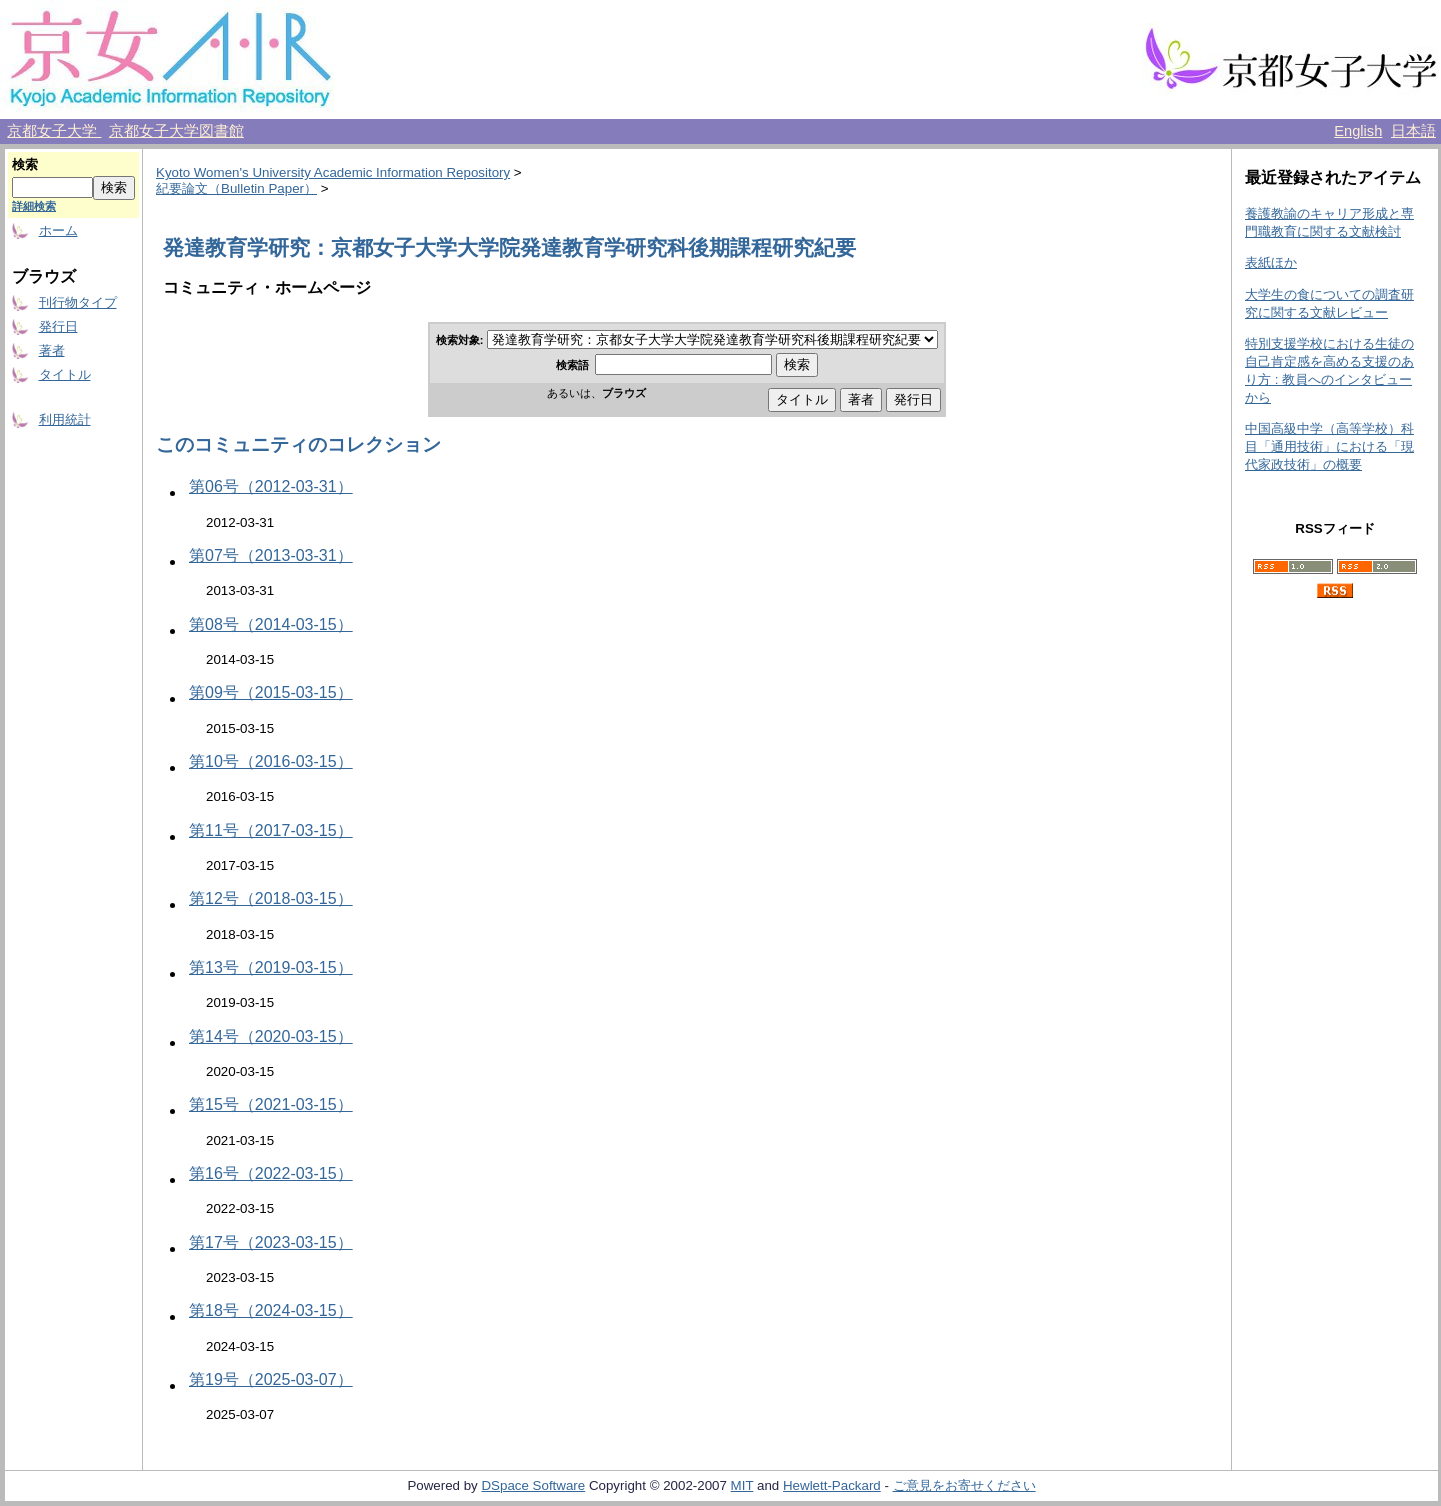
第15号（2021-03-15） (271, 1104)
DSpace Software (533, 1485)
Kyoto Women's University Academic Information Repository (333, 172)
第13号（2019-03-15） (271, 967)
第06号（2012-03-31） (271, 486)
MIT (742, 1485)
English (1358, 131)
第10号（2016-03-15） (271, 761)
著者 (52, 350)
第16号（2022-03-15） (271, 1173)
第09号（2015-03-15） (271, 692)
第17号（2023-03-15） (271, 1242)
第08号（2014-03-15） (271, 624)
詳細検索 (34, 206)
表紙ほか (1271, 262)
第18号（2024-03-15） (271, 1310)
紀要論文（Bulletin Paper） (236, 188)
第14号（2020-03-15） (271, 1036)
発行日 (58, 326)
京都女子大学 (54, 131)
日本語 (1413, 131)
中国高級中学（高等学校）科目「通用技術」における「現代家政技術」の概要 (1329, 446)
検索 (25, 164)
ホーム (58, 230)
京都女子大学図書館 (176, 131)
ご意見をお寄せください (964, 1485)
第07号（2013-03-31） (271, 555)
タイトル (65, 374)
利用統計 (65, 419)
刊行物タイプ (78, 302)
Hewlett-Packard (832, 1485)
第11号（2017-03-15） (271, 830)
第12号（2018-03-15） (271, 898)
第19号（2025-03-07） (271, 1379)
